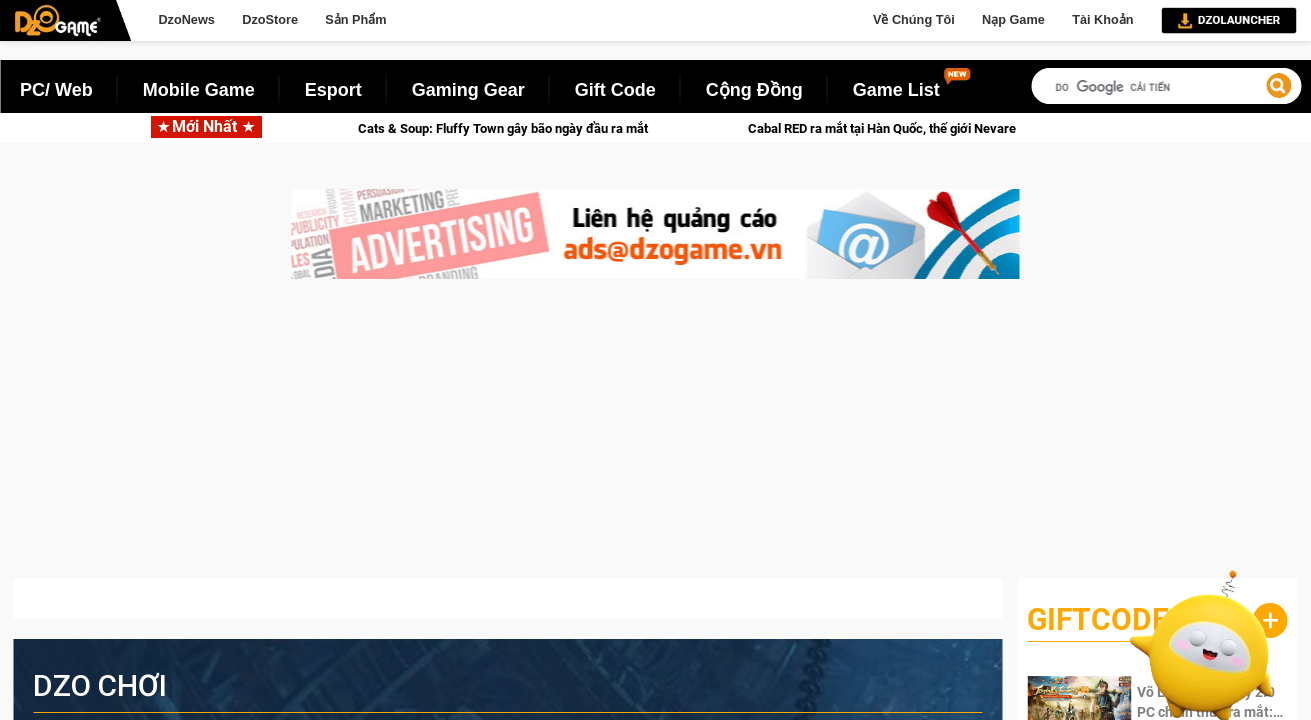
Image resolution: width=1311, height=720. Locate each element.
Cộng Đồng (754, 90)
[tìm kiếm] (1166, 87)
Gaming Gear (468, 90)
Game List (896, 90)
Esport (333, 90)
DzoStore (270, 19)
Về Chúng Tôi (914, 19)
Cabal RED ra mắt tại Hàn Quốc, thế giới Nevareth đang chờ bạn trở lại (987, 128)
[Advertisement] (656, 439)
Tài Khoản (1102, 19)
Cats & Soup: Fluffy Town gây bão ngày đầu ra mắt (544, 128)
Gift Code (615, 90)
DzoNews (186, 19)
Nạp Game (1013, 19)
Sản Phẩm (355, 19)
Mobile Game (199, 90)
